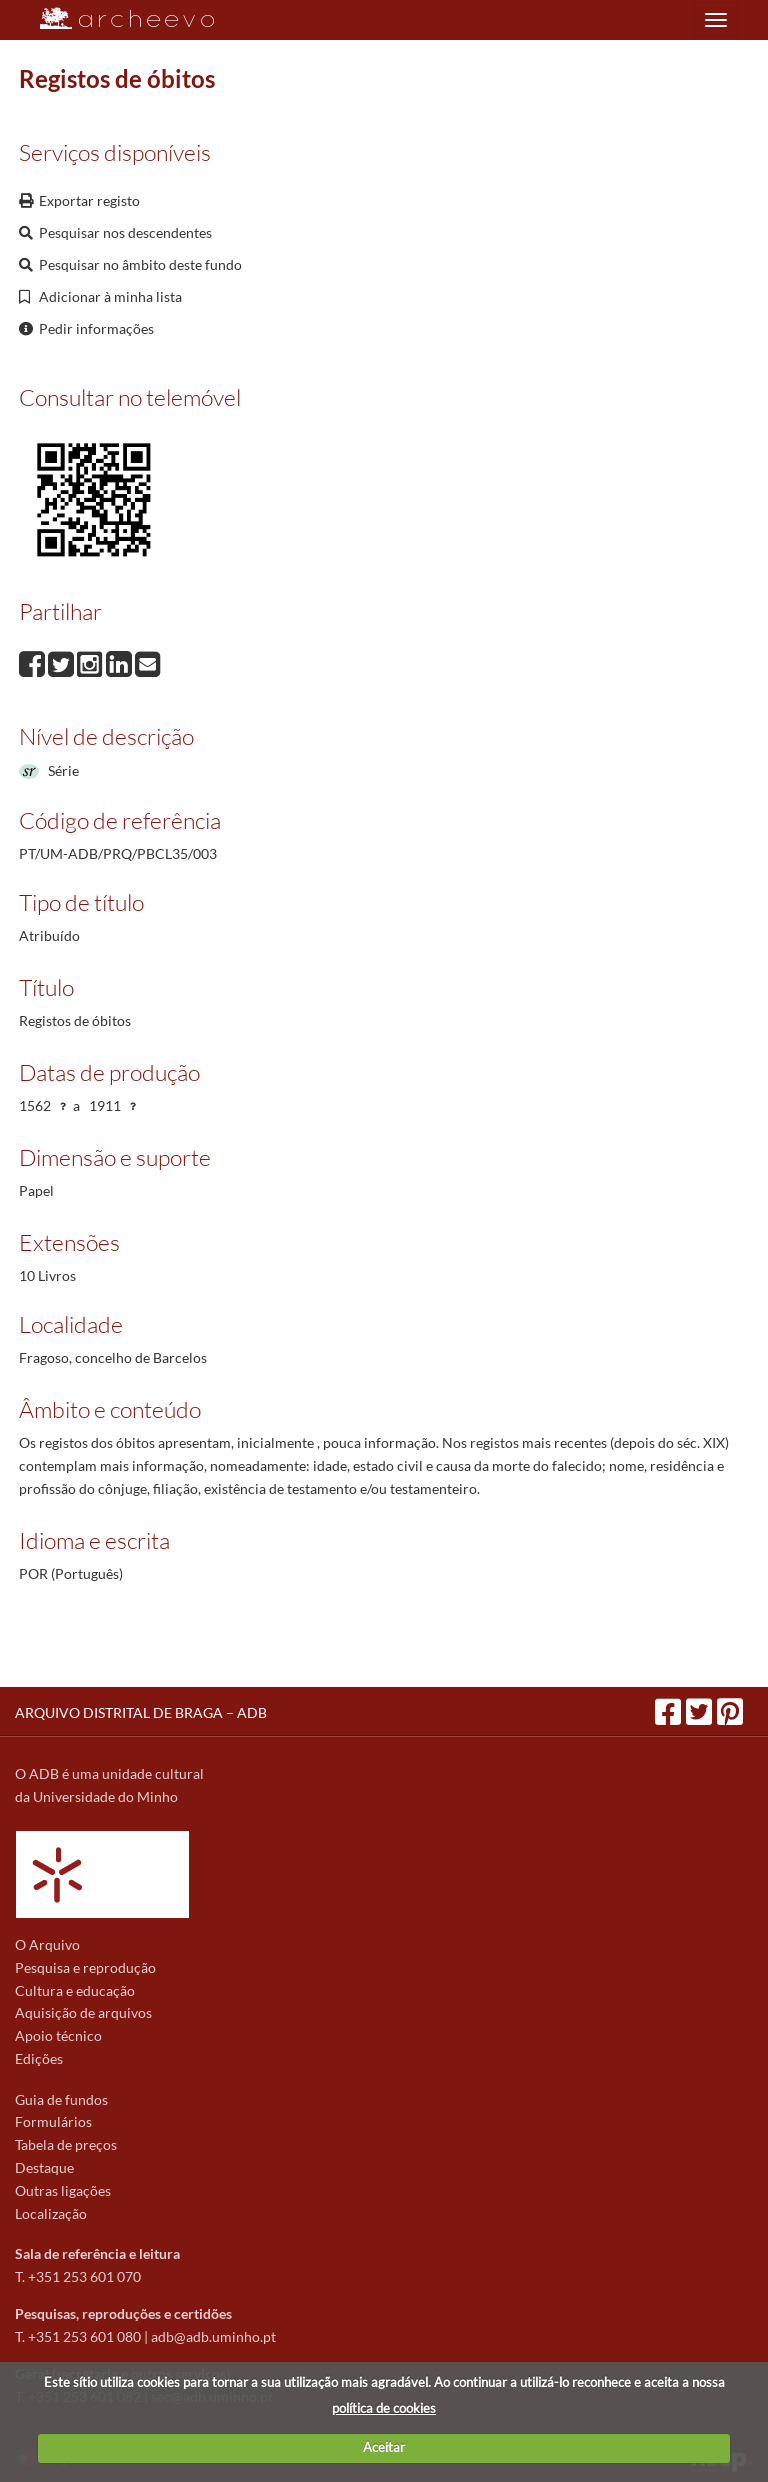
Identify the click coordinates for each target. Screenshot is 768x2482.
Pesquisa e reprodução (85, 1967)
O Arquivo (47, 1944)
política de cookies (384, 2408)
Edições (39, 2058)
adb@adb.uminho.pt (213, 2336)
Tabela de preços (66, 2144)
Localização (51, 2213)
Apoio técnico (58, 2035)
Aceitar (384, 2447)
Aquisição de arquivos (83, 2012)
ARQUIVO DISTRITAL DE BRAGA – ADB (141, 1712)
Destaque (44, 2167)
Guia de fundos (61, 2099)
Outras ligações (63, 2190)
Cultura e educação (75, 1990)
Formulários (53, 2121)
